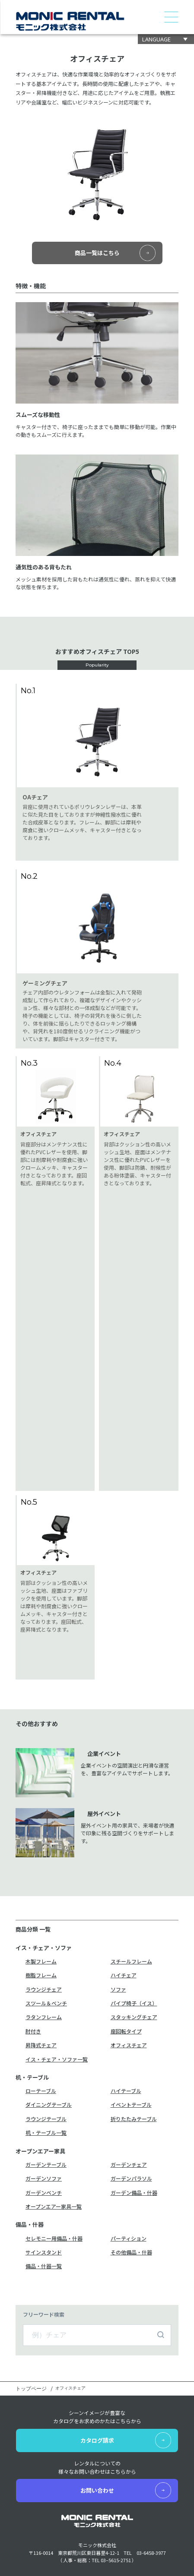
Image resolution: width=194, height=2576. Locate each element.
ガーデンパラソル (131, 1929)
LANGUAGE (156, 39)
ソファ (118, 1739)
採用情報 (107, 2452)
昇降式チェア (41, 1795)
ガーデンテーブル (46, 1915)
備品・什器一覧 (43, 2016)
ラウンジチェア (43, 1739)
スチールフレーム (131, 1711)
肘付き (33, 1781)
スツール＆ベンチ (46, 1753)
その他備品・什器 (131, 2002)
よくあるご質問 (115, 2412)
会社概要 (26, 2483)
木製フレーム (41, 1711)
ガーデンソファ (43, 1929)
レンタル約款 (112, 2390)
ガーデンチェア (129, 1915)
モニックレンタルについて (47, 2493)
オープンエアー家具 (38, 2396)
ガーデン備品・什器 (134, 1943)
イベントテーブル (131, 1855)
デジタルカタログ (36, 2441)
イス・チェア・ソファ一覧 (56, 1809)
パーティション (128, 1989)
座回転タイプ (126, 1781)
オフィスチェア (129, 1795)
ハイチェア (124, 1725)
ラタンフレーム (43, 1767)
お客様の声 (110, 2401)
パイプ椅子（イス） (134, 1753)
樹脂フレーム (41, 1725)
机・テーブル (31, 2386)
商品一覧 (26, 2367)
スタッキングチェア (134, 1767)
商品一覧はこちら (97, 253)
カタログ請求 (97, 2190)
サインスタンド (43, 2002)
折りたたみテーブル (134, 1869)
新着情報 (107, 2441)
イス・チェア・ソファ (41, 2377)
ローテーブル (40, 1841)
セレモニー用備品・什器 (54, 1989)
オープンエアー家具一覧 (53, 1957)
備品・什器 (28, 2405)
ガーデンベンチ (43, 1943)
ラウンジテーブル (46, 1869)
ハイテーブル (126, 1841)
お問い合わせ (97, 2240)
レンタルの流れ (115, 2367)
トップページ (31, 2139)
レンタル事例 (112, 2379)
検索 (160, 2084)
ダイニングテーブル (48, 1855)
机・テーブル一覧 (46, 1883)
